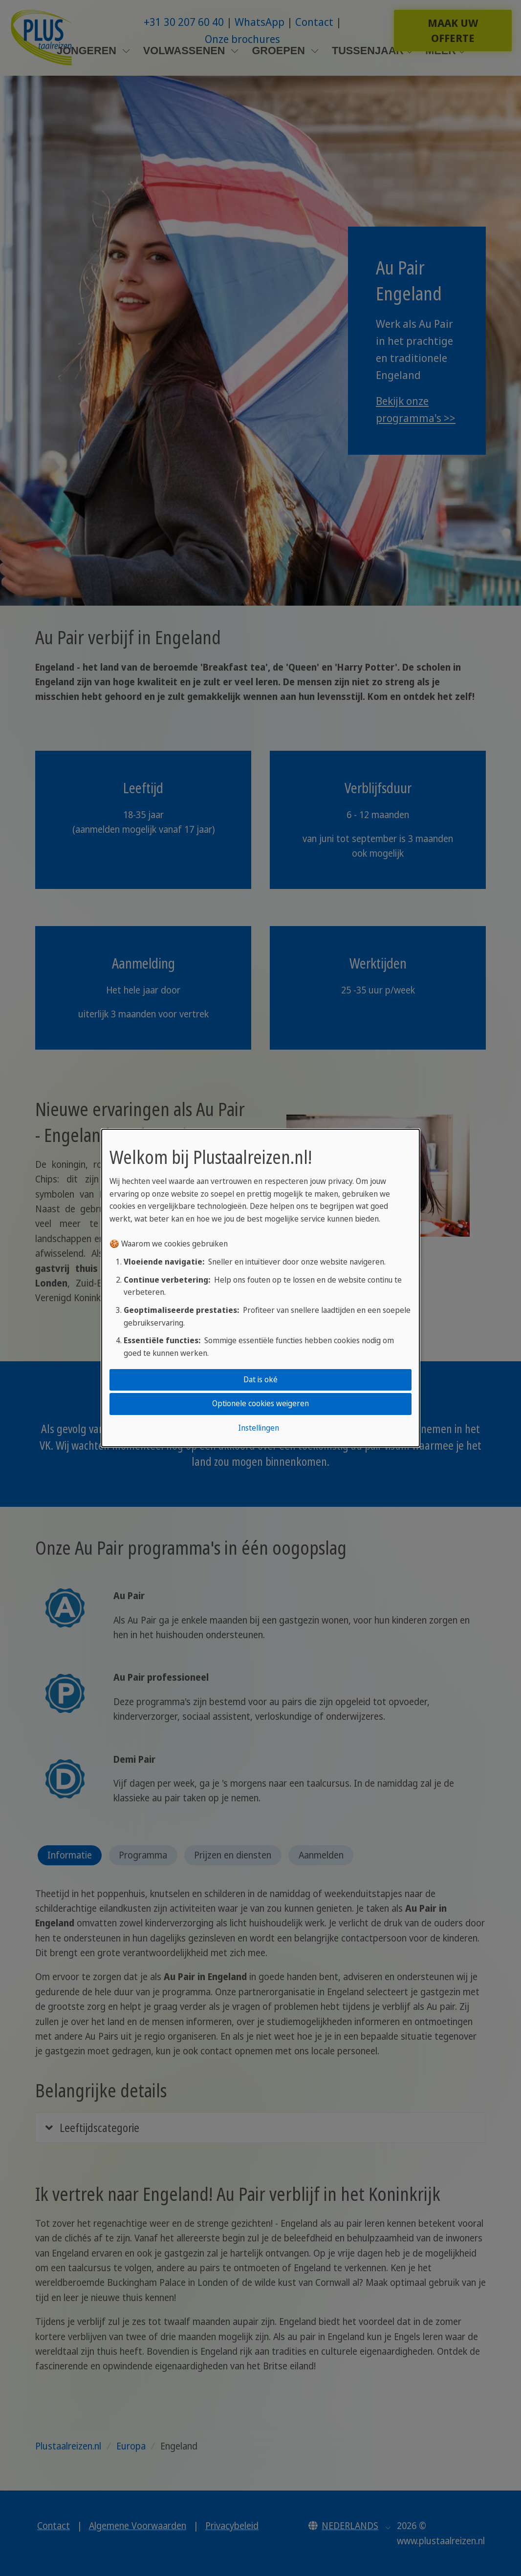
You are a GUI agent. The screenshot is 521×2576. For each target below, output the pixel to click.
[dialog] (260, 1288)
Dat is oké (260, 1379)
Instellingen (258, 1427)
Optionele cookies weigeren (260, 1403)
